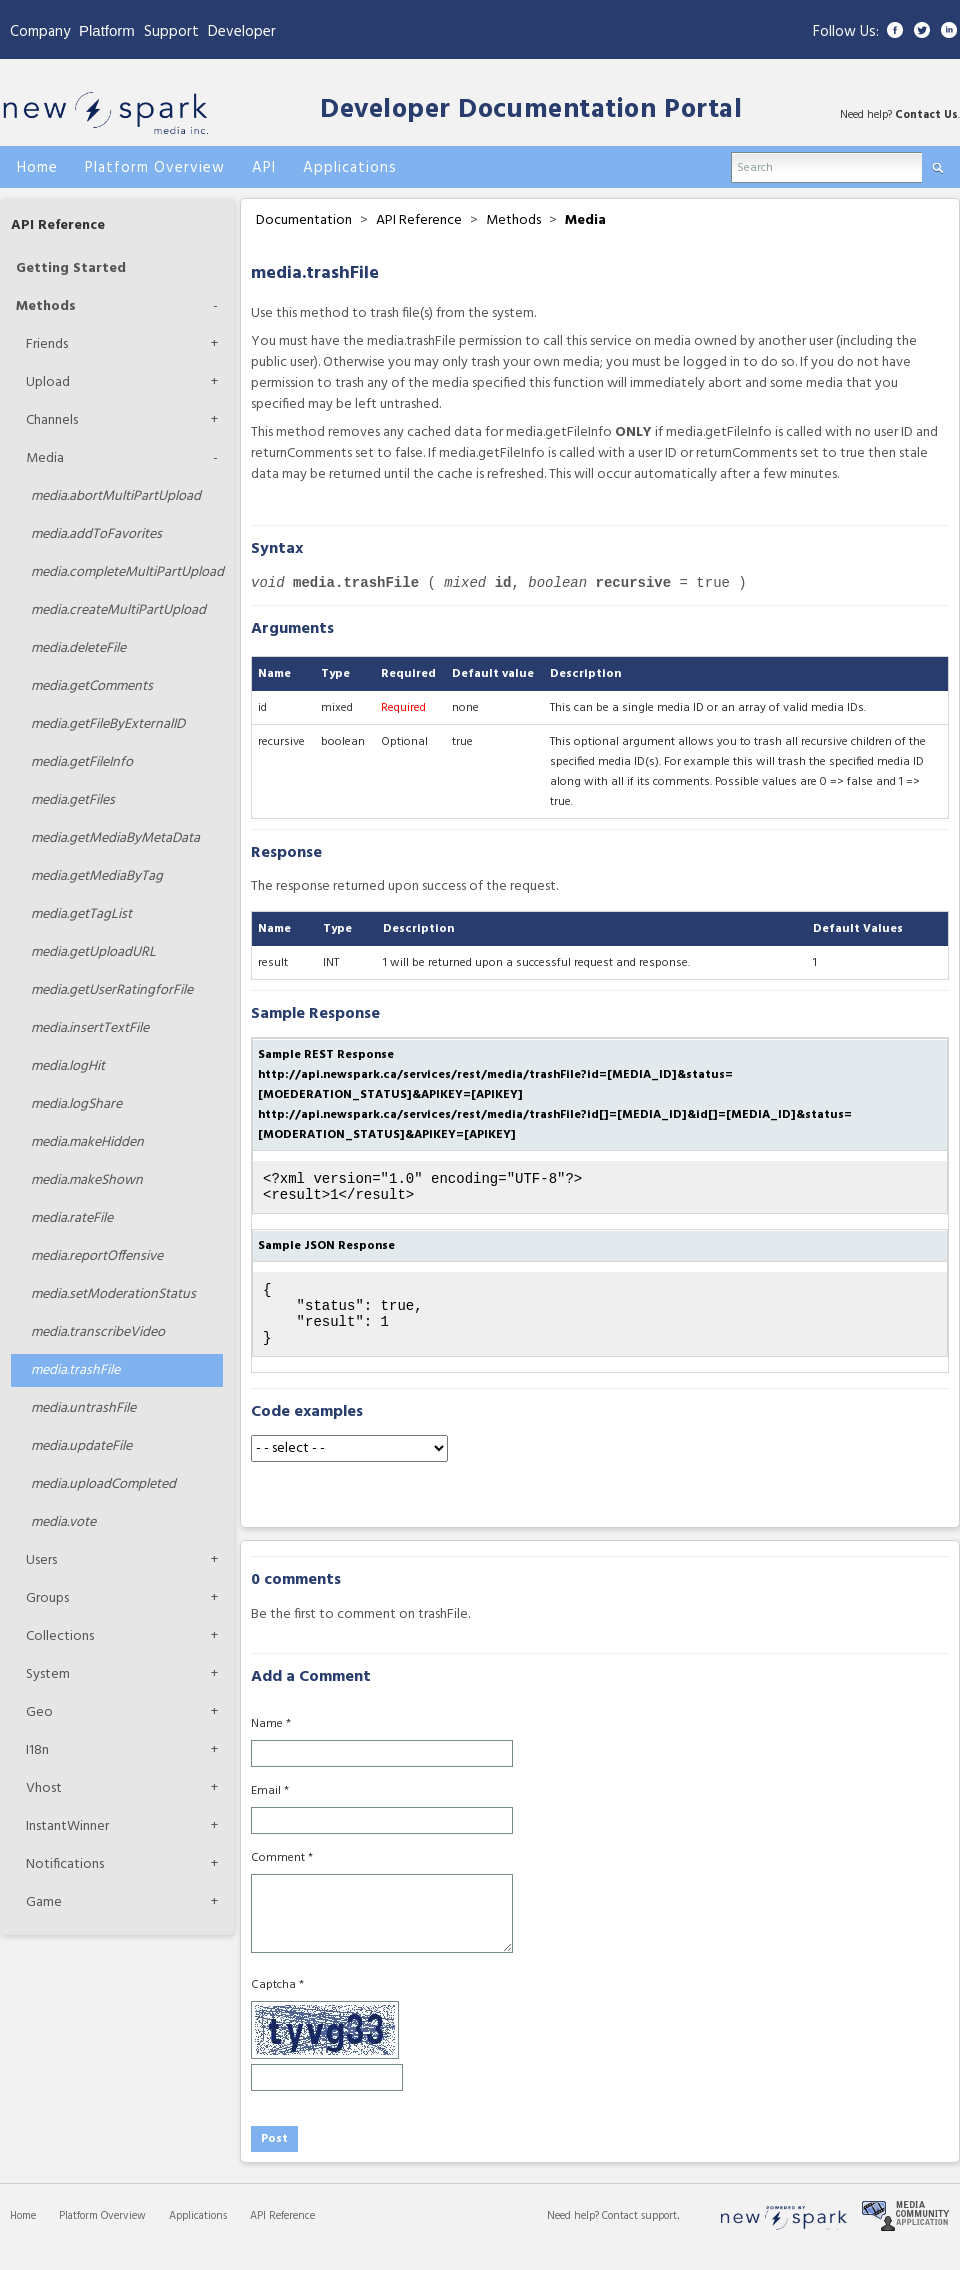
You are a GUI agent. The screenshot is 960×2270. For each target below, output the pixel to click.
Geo (39, 1712)
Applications (198, 2234)
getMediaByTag (97, 876)
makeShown (87, 1180)
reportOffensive (97, 1256)
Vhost (44, 1788)
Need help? (574, 2234)
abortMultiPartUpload (116, 496)
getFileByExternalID (108, 724)
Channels (52, 420)
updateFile (81, 1446)
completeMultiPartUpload (127, 572)
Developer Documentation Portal (531, 110)
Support (171, 32)
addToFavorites (96, 534)
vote (63, 1522)
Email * (270, 1809)
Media (45, 458)
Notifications (65, 1864)
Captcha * (277, 2003)
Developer (242, 32)
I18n (37, 1750)
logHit (68, 1066)
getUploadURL (93, 952)
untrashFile (83, 1408)
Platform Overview (102, 2234)
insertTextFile (90, 1028)
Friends (47, 344)
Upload (48, 382)
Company (40, 32)
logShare (76, 1104)
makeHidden (87, 1142)
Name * (271, 1742)
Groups (47, 1598)
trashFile (75, 1370)
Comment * (282, 1876)
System (48, 1674)
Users (41, 1560)
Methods (46, 306)
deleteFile (78, 648)
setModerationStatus (113, 1294)
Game (44, 1902)
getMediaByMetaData (115, 838)
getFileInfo (82, 762)
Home (23, 2234)
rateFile (72, 1218)
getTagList (81, 914)
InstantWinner (67, 1826)
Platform (107, 30)
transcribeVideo (98, 1332)
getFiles (73, 800)
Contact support (639, 2234)
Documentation (304, 220)
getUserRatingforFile (112, 990)
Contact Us (926, 115)
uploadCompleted (103, 1484)
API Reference (58, 225)
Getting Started (71, 268)
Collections (60, 1636)
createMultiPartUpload (118, 610)
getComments (92, 686)
